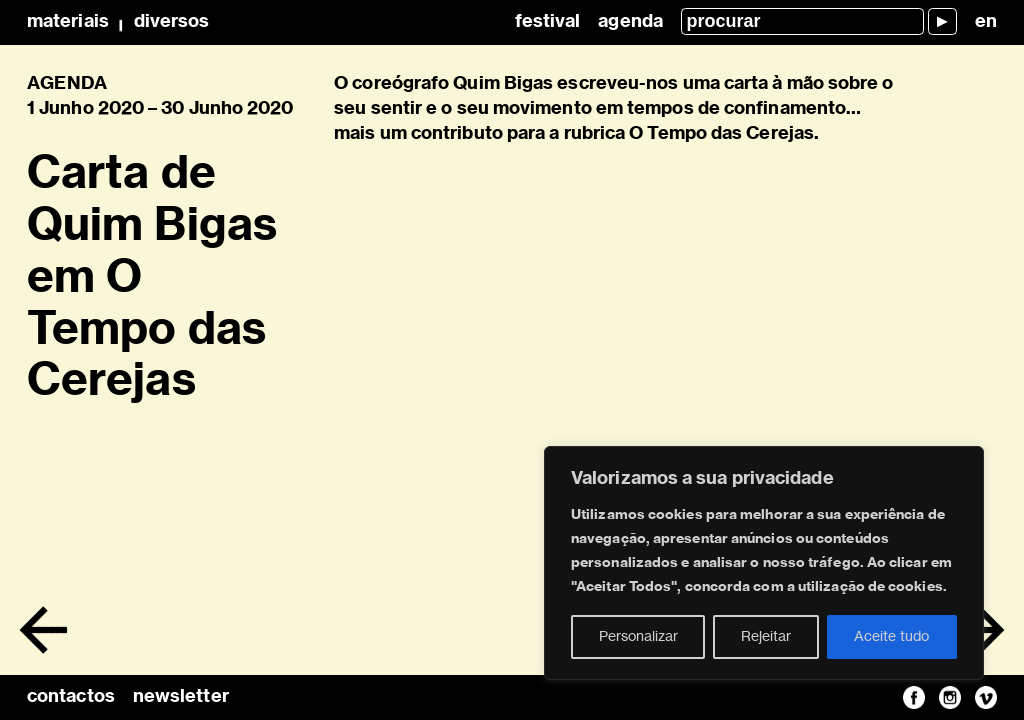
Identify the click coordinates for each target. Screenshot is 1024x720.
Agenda (630, 22)
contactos (71, 697)
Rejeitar (766, 637)
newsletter (181, 697)
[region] (764, 563)
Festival (548, 22)
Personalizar (638, 637)
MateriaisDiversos (118, 22)
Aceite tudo (891, 637)
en (986, 22)
